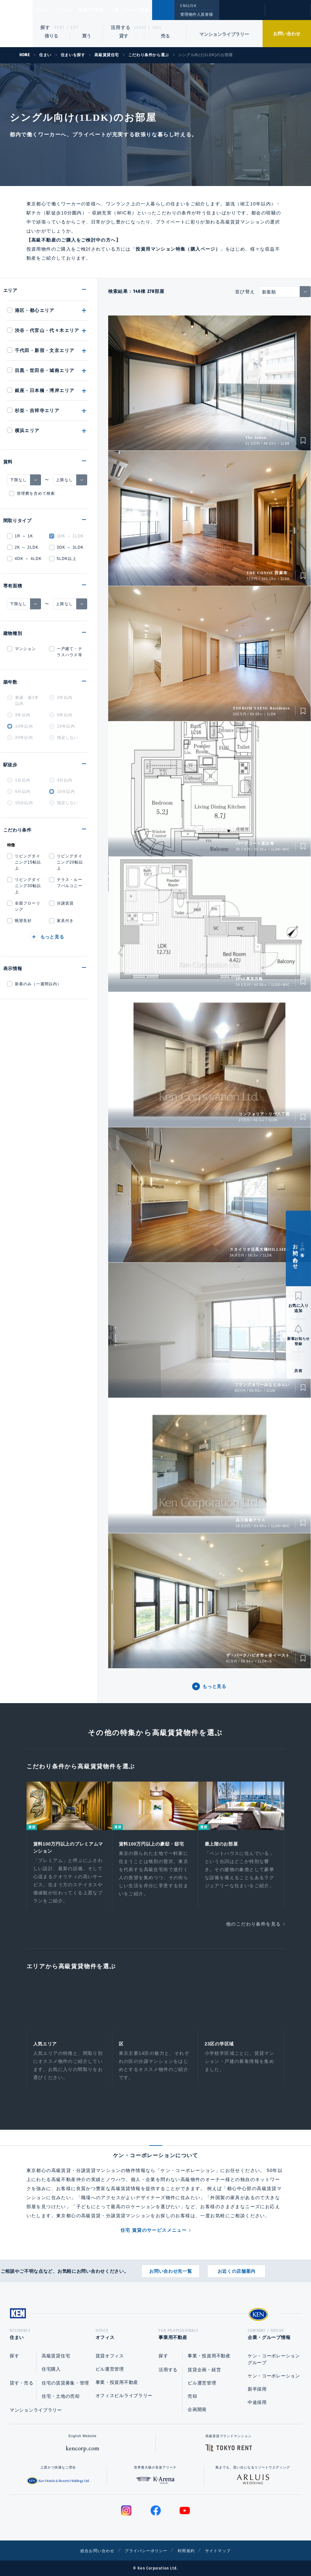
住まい (45, 10)
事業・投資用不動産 (117, 2382)
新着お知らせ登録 (298, 1341)
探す (45, 27)
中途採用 (257, 2402)
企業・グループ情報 (149, 10)
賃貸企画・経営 (204, 2369)
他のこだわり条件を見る (253, 1926)
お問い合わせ (286, 33)
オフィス (71, 10)
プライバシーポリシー (145, 2550)
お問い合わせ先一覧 (170, 2268)
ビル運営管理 (110, 2369)
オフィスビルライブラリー (124, 2395)
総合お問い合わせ (90, 2550)
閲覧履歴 (241, 14)
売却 (192, 2396)
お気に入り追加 (298, 1308)
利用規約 (191, 2550)
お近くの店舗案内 (237, 2268)
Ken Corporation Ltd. (16, 23)
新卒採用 (257, 2389)
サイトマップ (225, 2550)
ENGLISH (188, 6)
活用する (121, 27)
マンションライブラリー (224, 34)
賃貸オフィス (110, 2355)
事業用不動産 (105, 10)
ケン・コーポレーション (274, 2375)
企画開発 (197, 2409)
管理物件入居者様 (196, 14)
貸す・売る (22, 2382)
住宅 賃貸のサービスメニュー (153, 2234)
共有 (298, 1371)
